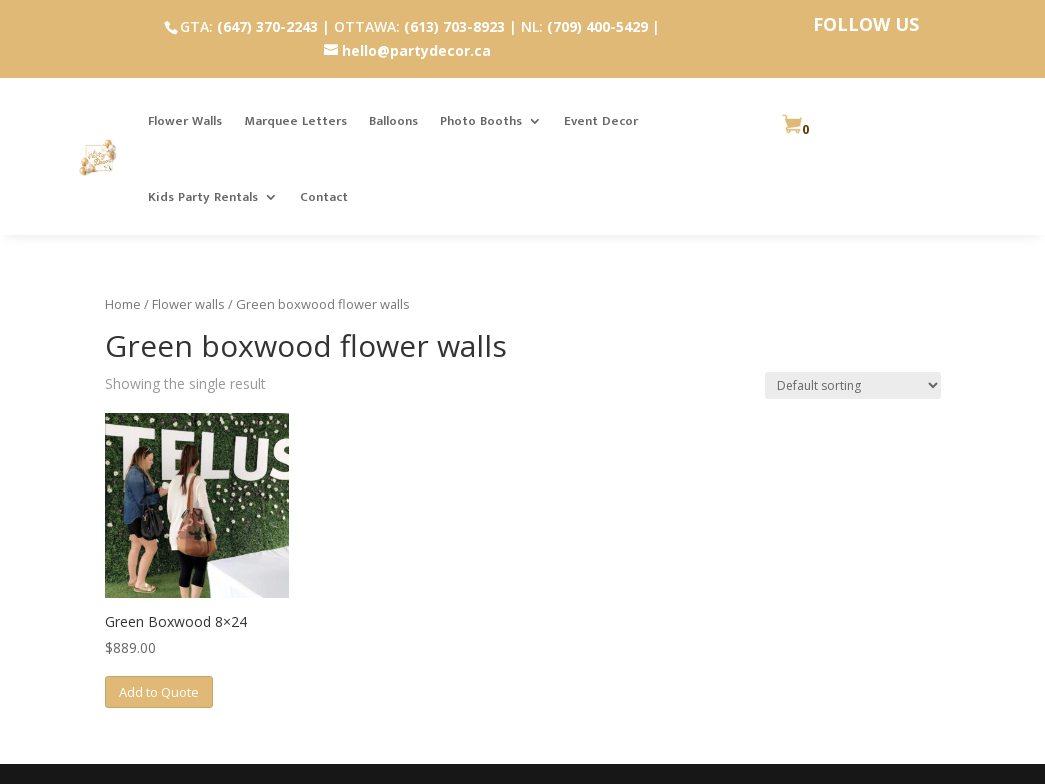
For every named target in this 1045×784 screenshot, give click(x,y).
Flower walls (188, 304)
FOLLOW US (866, 24)
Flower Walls (185, 121)
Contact (324, 197)
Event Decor (601, 121)
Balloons (393, 121)
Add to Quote (159, 692)
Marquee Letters (295, 121)
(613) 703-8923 (454, 26)
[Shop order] (853, 385)
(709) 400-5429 (597, 26)
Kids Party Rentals (203, 197)
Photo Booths (481, 121)
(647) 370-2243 (267, 26)
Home (123, 304)
